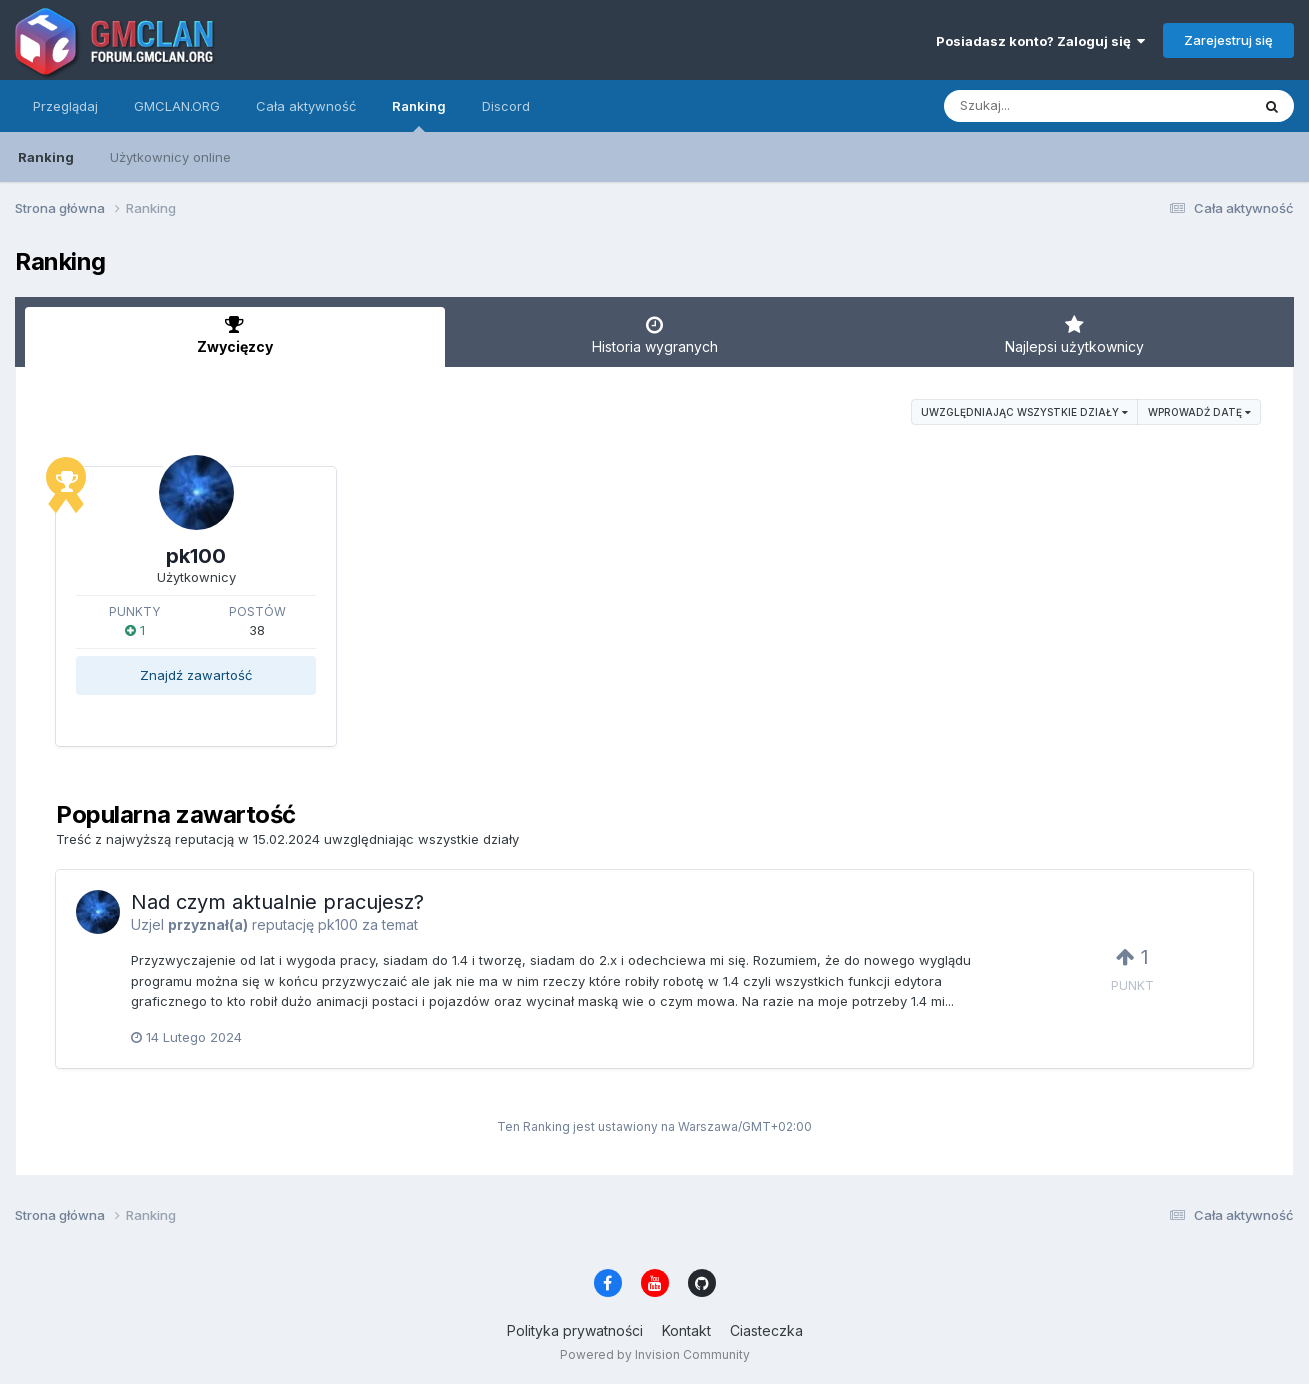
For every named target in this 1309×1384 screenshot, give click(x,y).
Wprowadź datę (1199, 412)
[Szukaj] (1048, 106)
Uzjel (147, 924)
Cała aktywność (306, 106)
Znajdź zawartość (196, 675)
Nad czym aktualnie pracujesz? (277, 902)
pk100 (196, 556)
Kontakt (686, 1330)
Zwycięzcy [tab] (235, 335)
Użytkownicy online (170, 157)
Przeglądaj (65, 106)
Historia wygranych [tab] (655, 335)
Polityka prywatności (575, 1330)
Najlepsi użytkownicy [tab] (1074, 335)
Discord (506, 106)
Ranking (419, 115)
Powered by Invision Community (655, 1354)
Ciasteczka (766, 1330)
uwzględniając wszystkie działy (1024, 412)
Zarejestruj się (1228, 40)
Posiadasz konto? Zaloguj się (1040, 41)
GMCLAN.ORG (177, 106)
